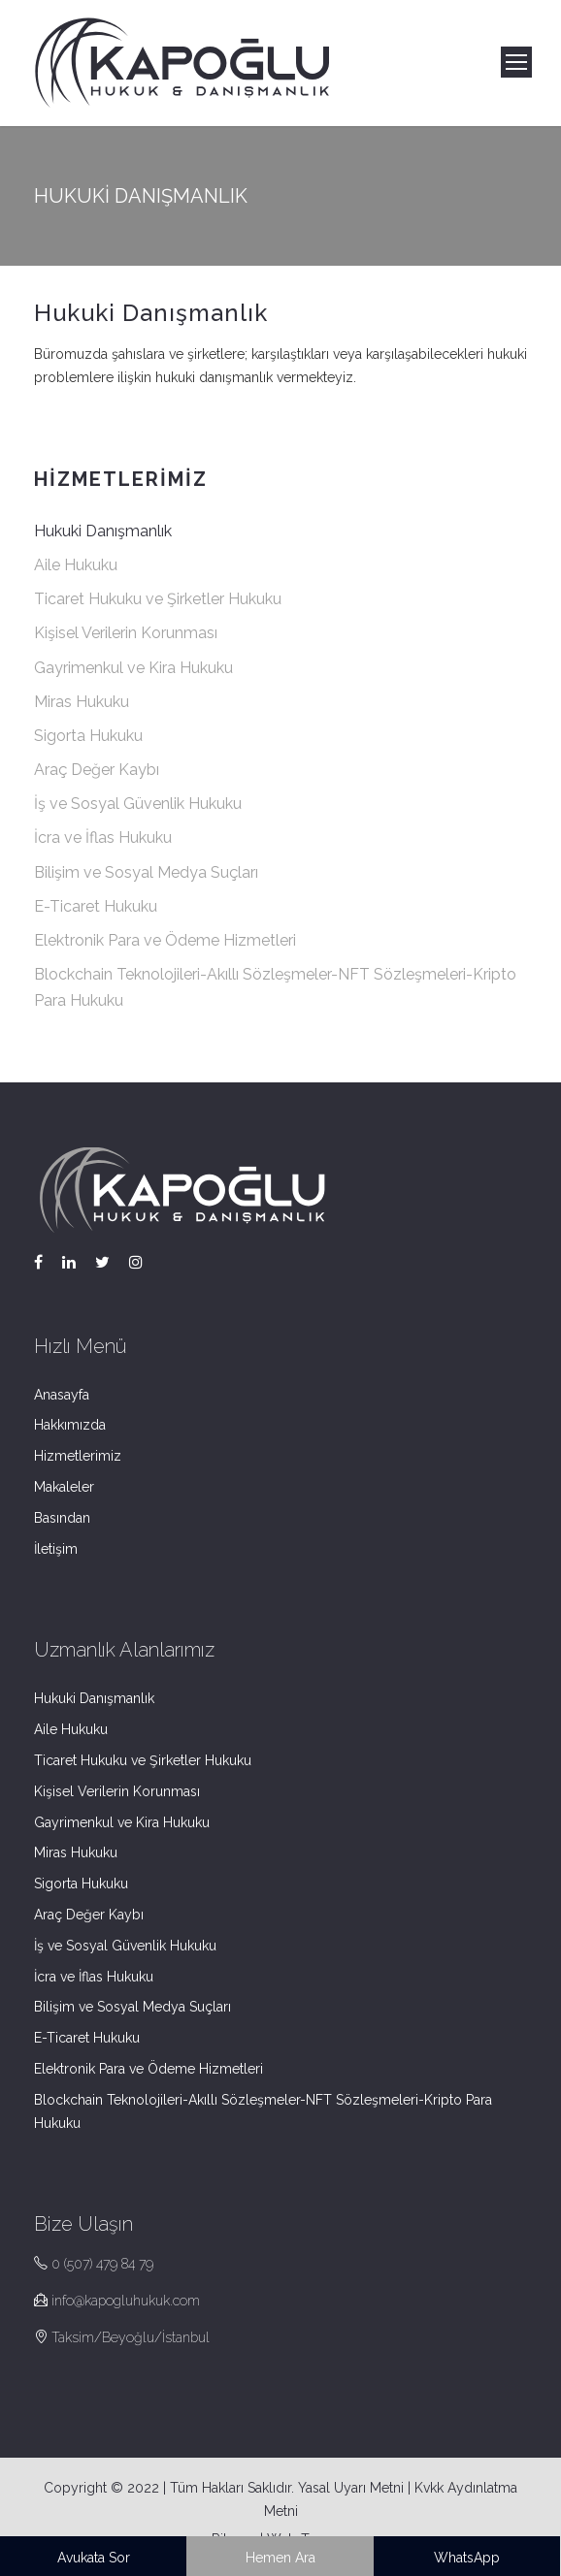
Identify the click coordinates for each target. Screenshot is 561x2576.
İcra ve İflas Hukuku (103, 837)
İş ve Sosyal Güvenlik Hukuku (138, 803)
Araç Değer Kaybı (96, 769)
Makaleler (64, 1487)
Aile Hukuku (75, 565)
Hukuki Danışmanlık (103, 531)
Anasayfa (61, 1394)
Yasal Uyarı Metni (351, 2488)
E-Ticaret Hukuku (95, 906)
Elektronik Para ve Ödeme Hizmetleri (165, 940)
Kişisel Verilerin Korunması (125, 633)
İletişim (56, 1549)
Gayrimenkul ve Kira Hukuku (133, 668)
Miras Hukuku (81, 701)
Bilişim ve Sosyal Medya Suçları (146, 872)
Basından (62, 1518)
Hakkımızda (70, 1425)
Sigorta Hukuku (88, 735)
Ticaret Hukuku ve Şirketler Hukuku (157, 599)
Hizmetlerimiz (77, 1456)
